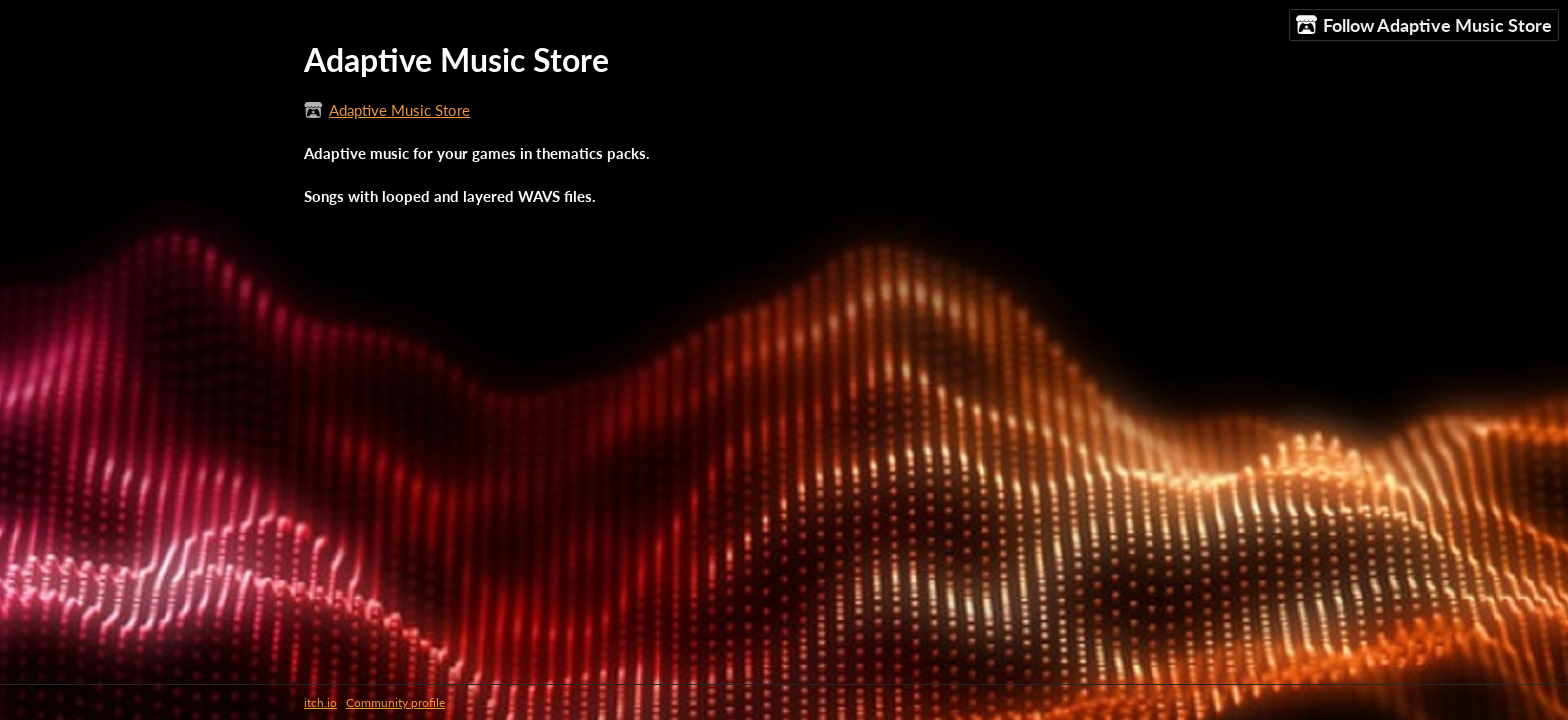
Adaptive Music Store (399, 110)
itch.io (320, 702)
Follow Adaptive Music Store (1424, 25)
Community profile (395, 702)
